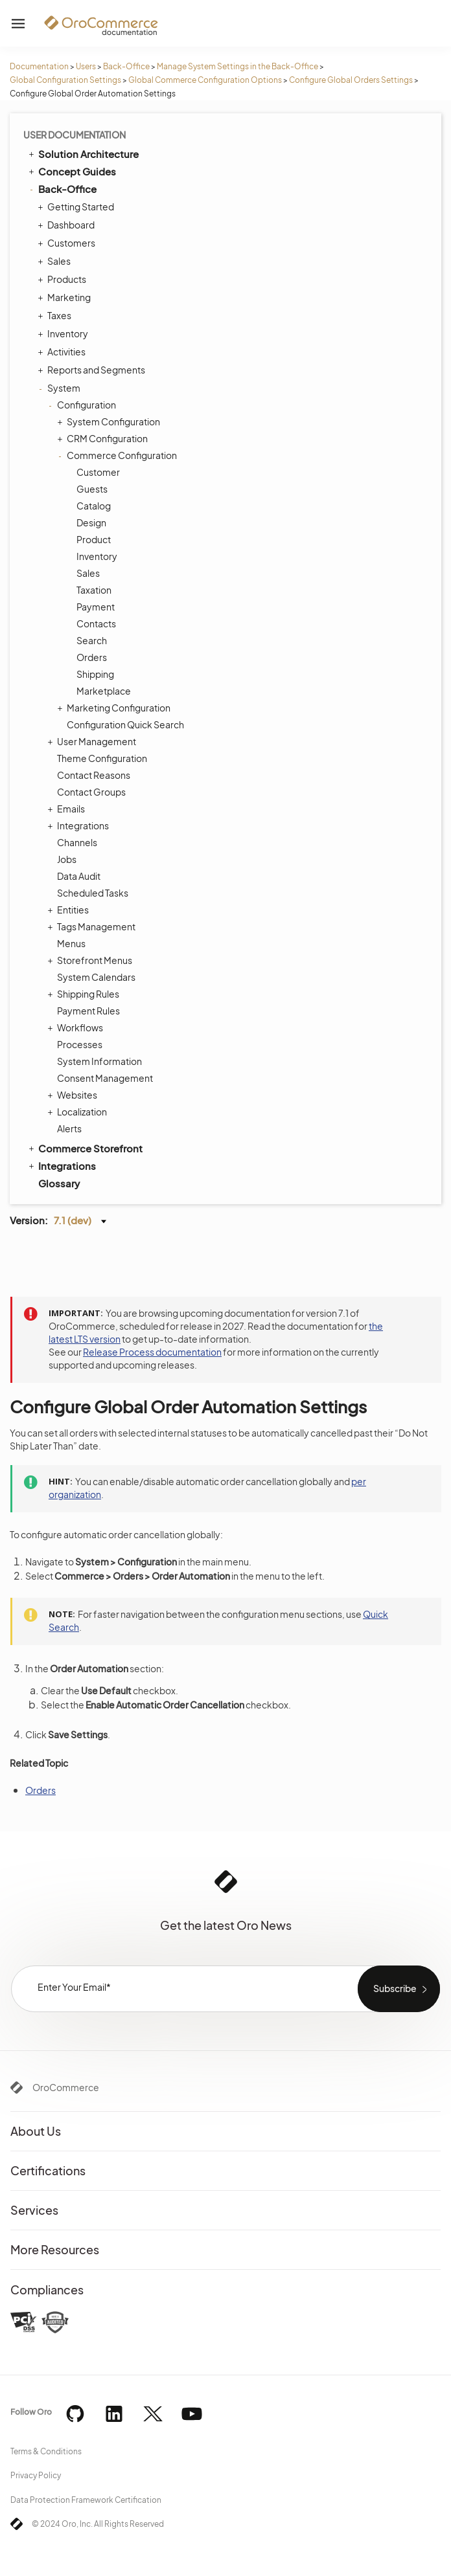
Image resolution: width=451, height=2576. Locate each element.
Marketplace (103, 691)
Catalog (93, 505)
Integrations (80, 825)
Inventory (64, 333)
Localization (79, 1111)
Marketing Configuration (115, 707)
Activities (63, 351)
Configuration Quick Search (125, 724)
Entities (70, 909)
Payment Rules (88, 1010)
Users (86, 66)
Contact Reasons (93, 775)
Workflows (77, 1027)
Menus (71, 943)
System (60, 387)
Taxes (56, 315)
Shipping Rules (85, 993)
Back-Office (126, 66)
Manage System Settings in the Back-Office (237, 66)
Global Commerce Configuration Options (205, 80)
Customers (68, 242)
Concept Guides (71, 170)
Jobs (66, 859)
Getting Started (77, 206)
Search (91, 640)
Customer (98, 472)
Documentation (39, 66)
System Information (99, 1061)
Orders (91, 657)
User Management (93, 741)
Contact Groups (91, 792)
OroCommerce (65, 2087)
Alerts (69, 1128)
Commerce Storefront (85, 1147)
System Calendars (96, 977)
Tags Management (93, 926)
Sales (56, 260)
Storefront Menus (91, 960)
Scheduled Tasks (92, 893)
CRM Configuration (104, 438)
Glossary (59, 1183)
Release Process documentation (152, 1352)
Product (93, 539)
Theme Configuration (102, 758)
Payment (95, 606)
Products (63, 279)
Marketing (66, 297)
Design (91, 522)
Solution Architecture (83, 153)
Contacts (96, 623)
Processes (79, 1044)
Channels (77, 842)
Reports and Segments (93, 369)
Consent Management (105, 1078)
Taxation (93, 590)
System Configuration (110, 421)
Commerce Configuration (118, 455)
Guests (92, 489)
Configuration (83, 404)
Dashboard (68, 224)
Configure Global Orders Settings (351, 80)
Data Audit (78, 876)
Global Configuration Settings (65, 80)
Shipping (95, 674)
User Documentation (74, 134)
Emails (68, 808)
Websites (74, 1094)
